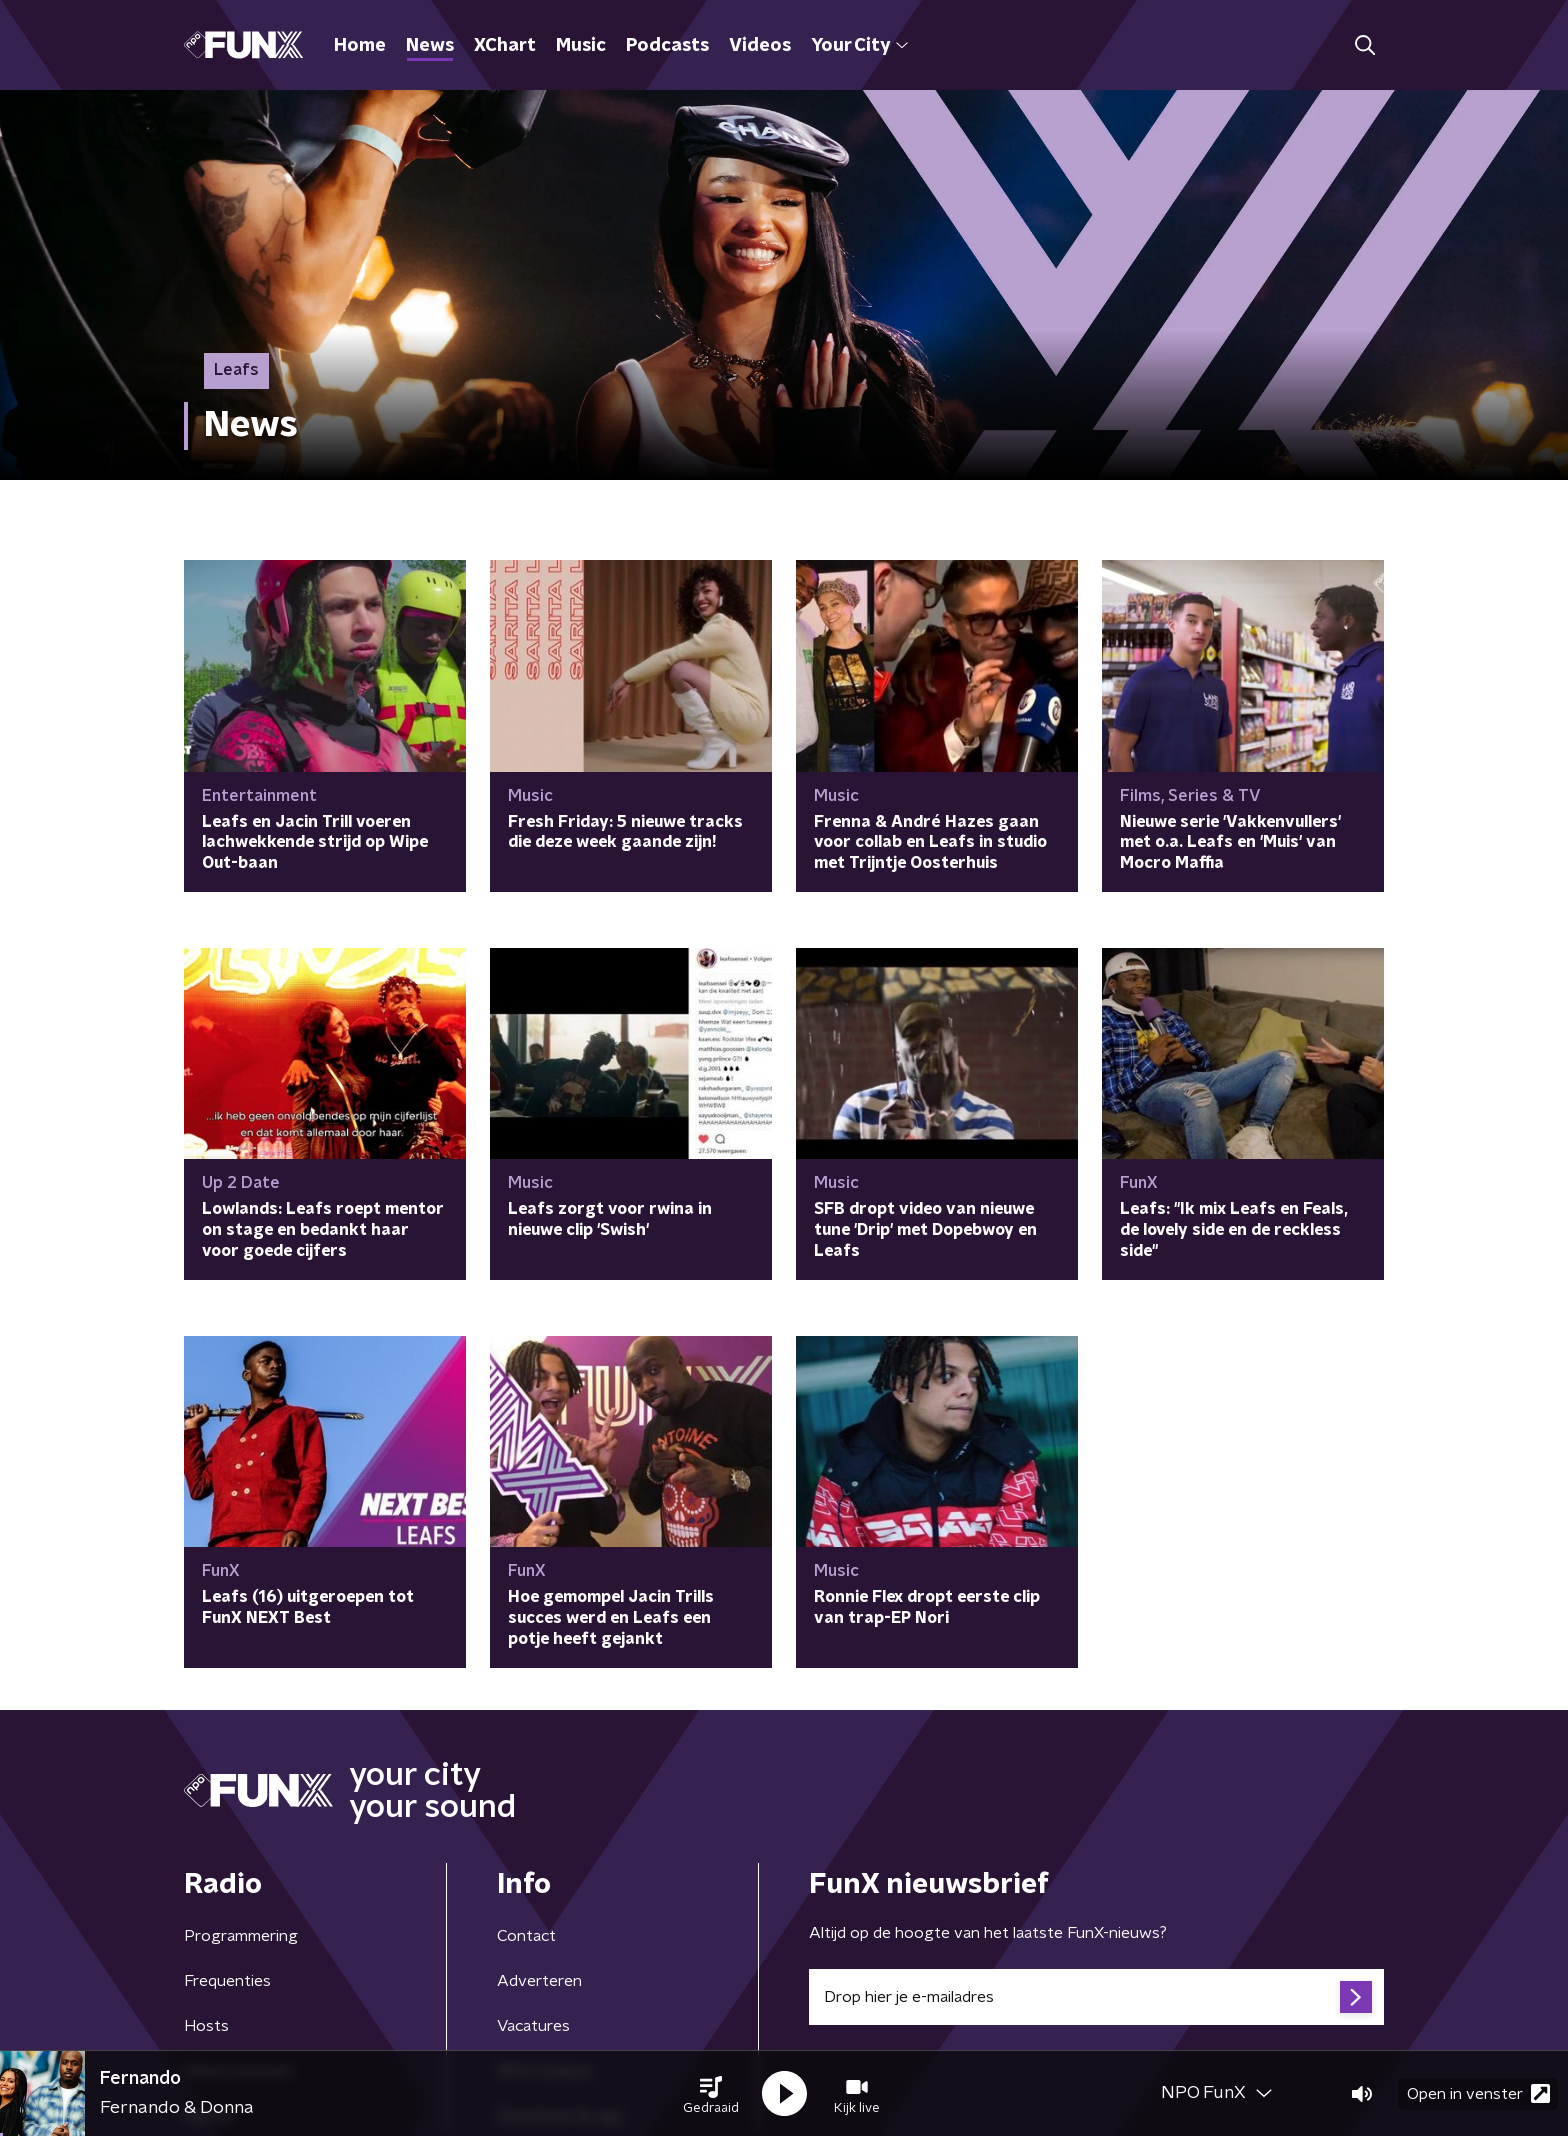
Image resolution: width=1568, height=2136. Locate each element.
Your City (859, 46)
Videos (760, 46)
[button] (711, 2094)
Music (581, 46)
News (430, 46)
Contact (526, 1936)
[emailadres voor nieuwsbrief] (1096, 1997)
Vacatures (533, 2026)
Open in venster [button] (1478, 2093)
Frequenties (227, 1981)
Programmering (241, 1936)
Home (360, 46)
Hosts (206, 2026)
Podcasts (667, 46)
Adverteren (539, 1981)
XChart (505, 46)
